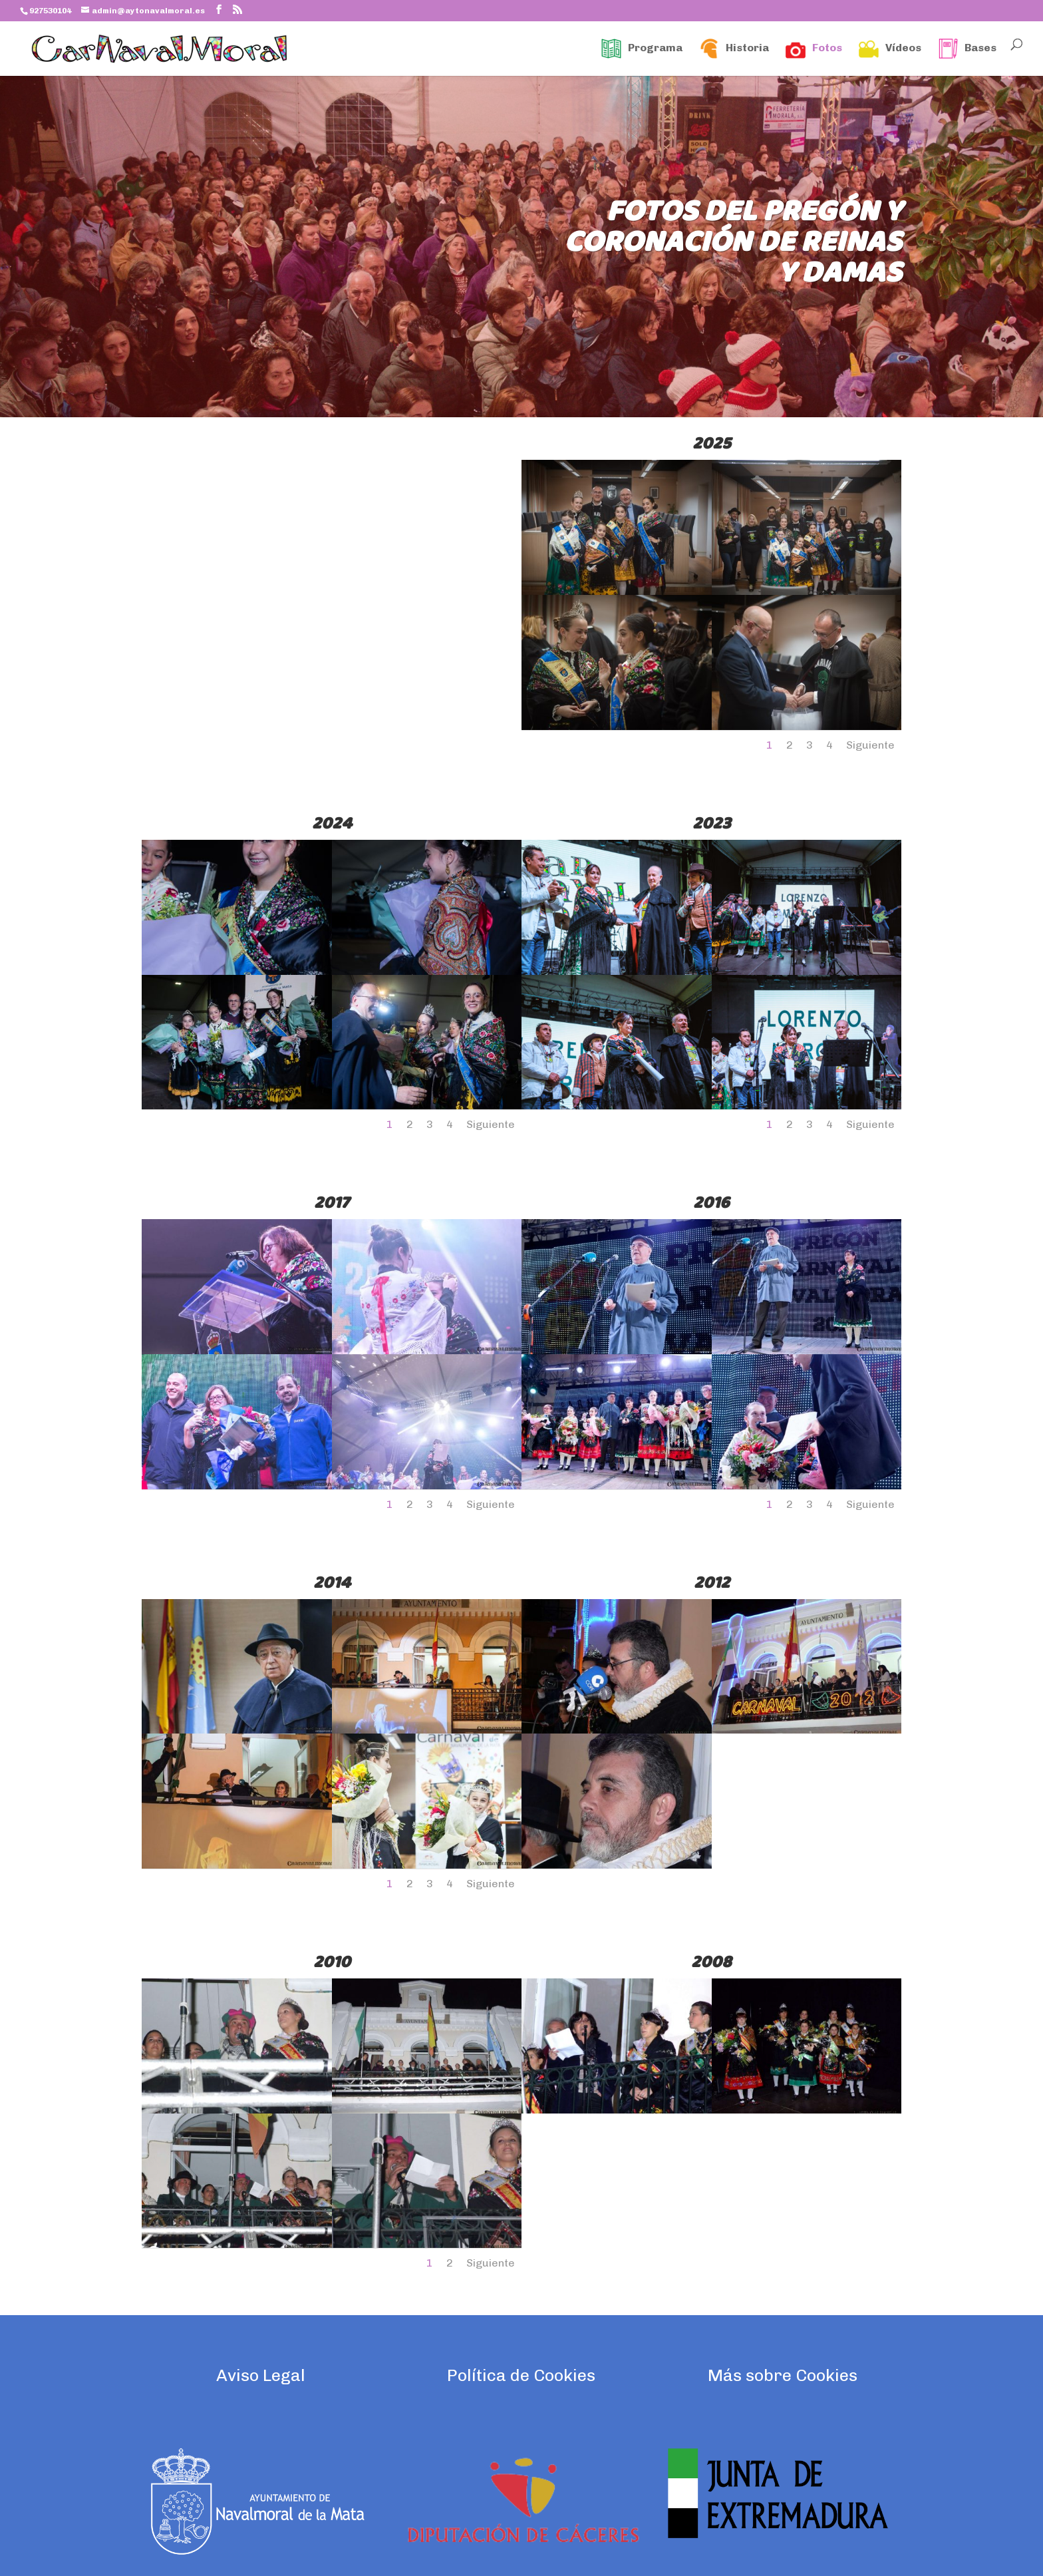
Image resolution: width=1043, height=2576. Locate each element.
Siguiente (870, 745)
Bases (967, 49)
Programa (641, 49)
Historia (734, 49)
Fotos (814, 49)
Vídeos (890, 49)
